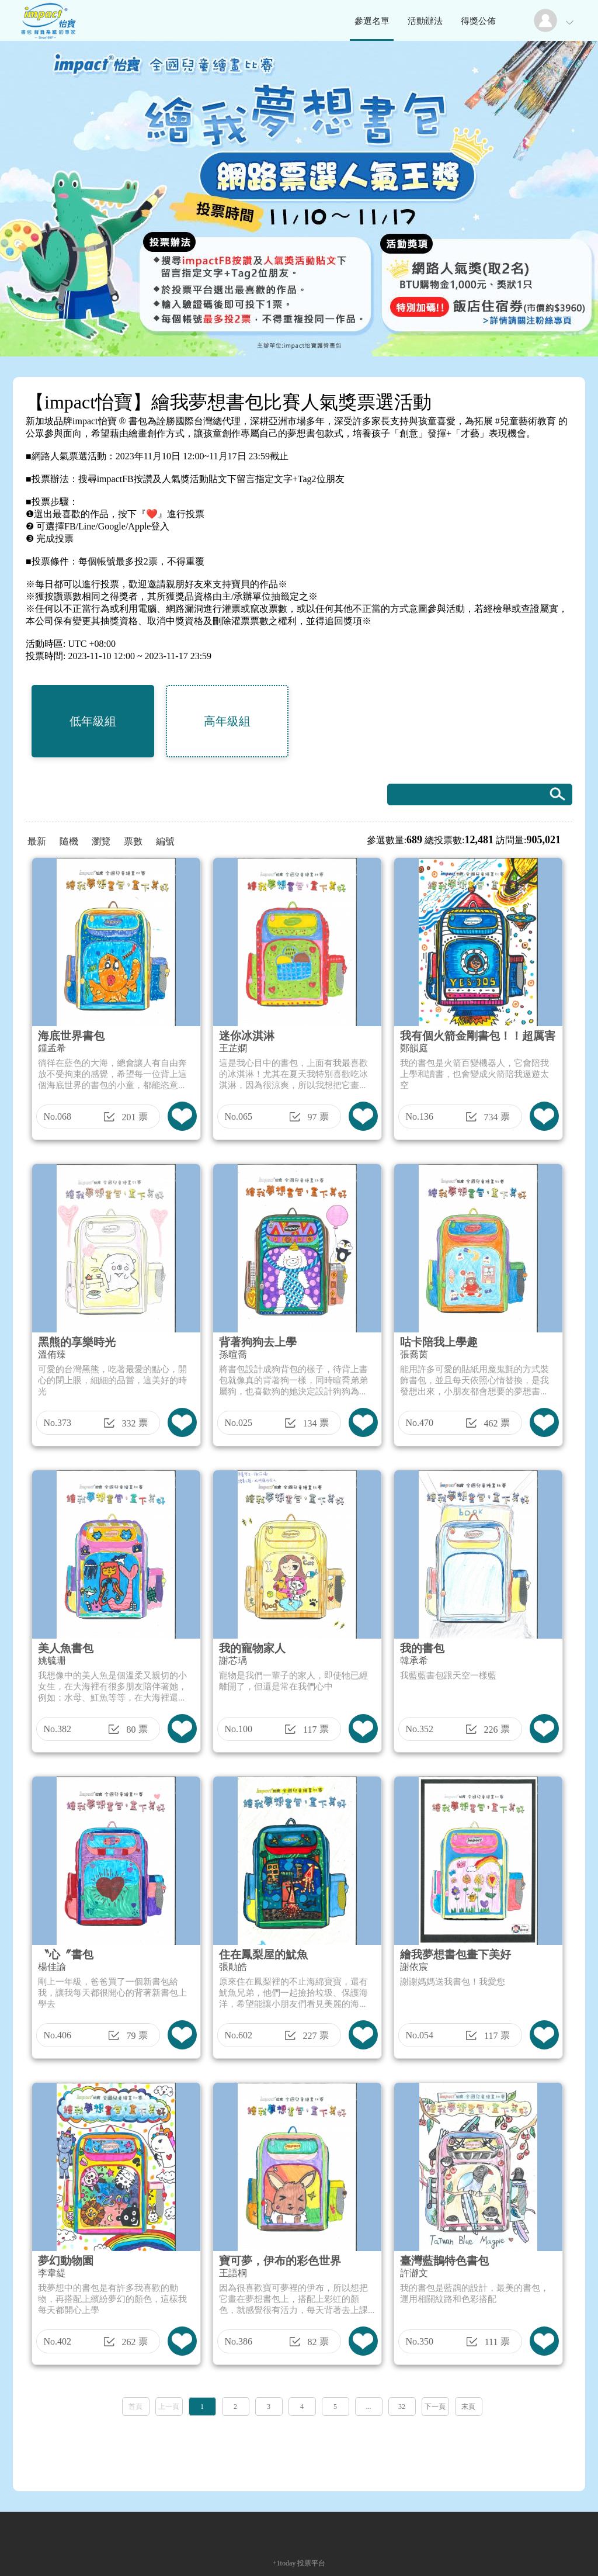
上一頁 (168, 2406)
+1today (284, 2563)
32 (401, 2406)
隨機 (69, 841)
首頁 (135, 2406)
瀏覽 (101, 841)
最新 (36, 841)
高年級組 (227, 721)
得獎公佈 (478, 21)
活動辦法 (425, 21)
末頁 (468, 2406)
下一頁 (435, 2406)
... (368, 2406)
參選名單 (372, 21)
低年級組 (92, 721)
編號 (165, 841)
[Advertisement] (299, 2449)
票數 (133, 841)
